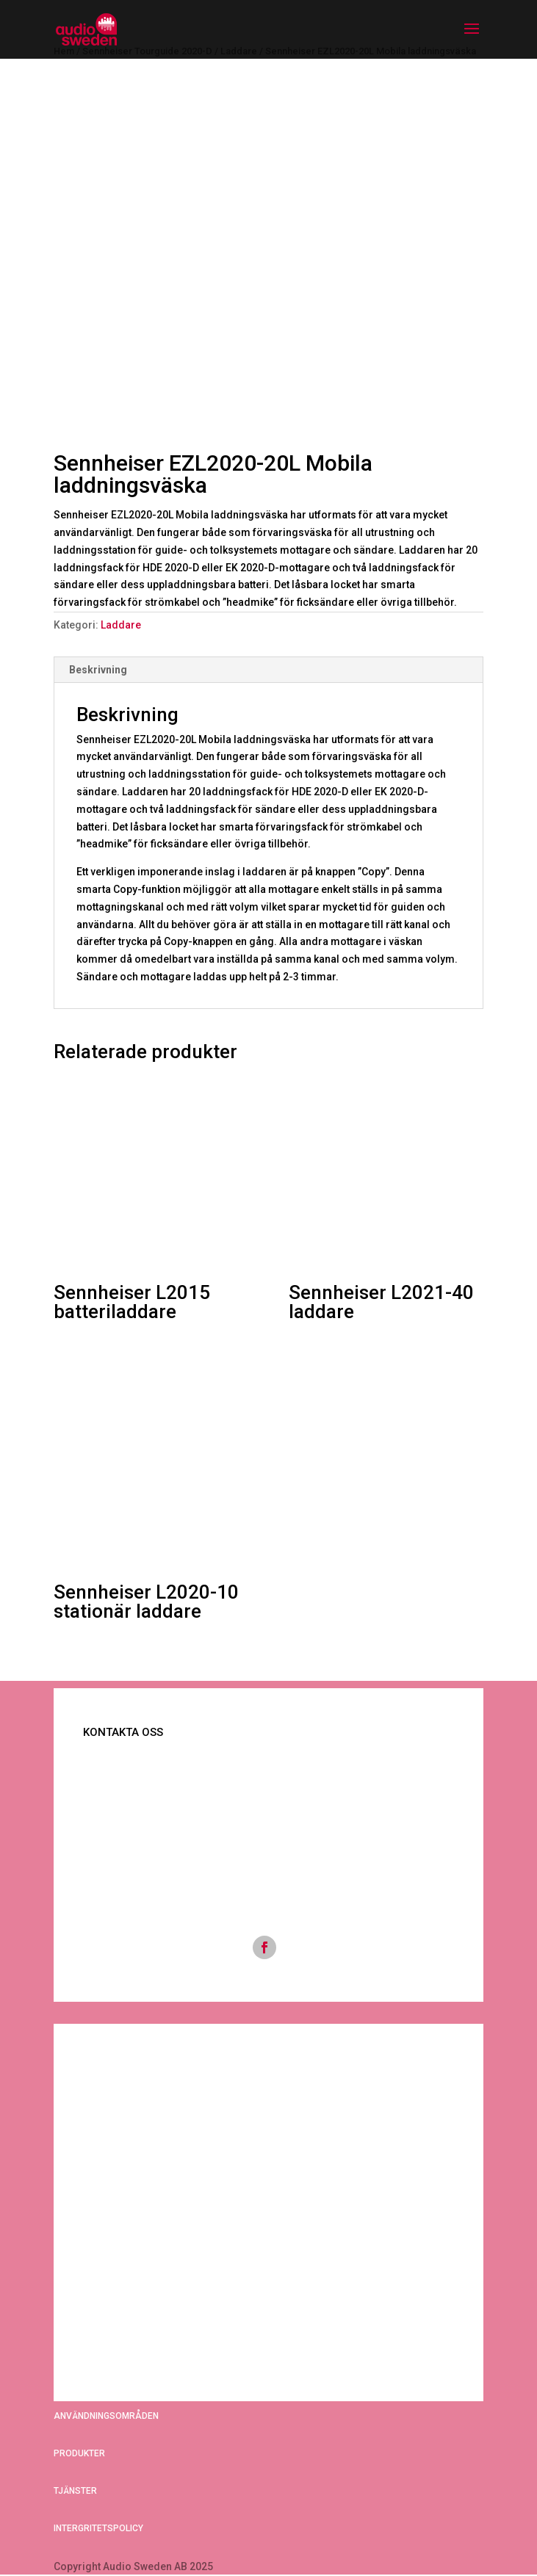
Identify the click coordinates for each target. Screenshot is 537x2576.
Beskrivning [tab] (98, 670)
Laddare (121, 625)
